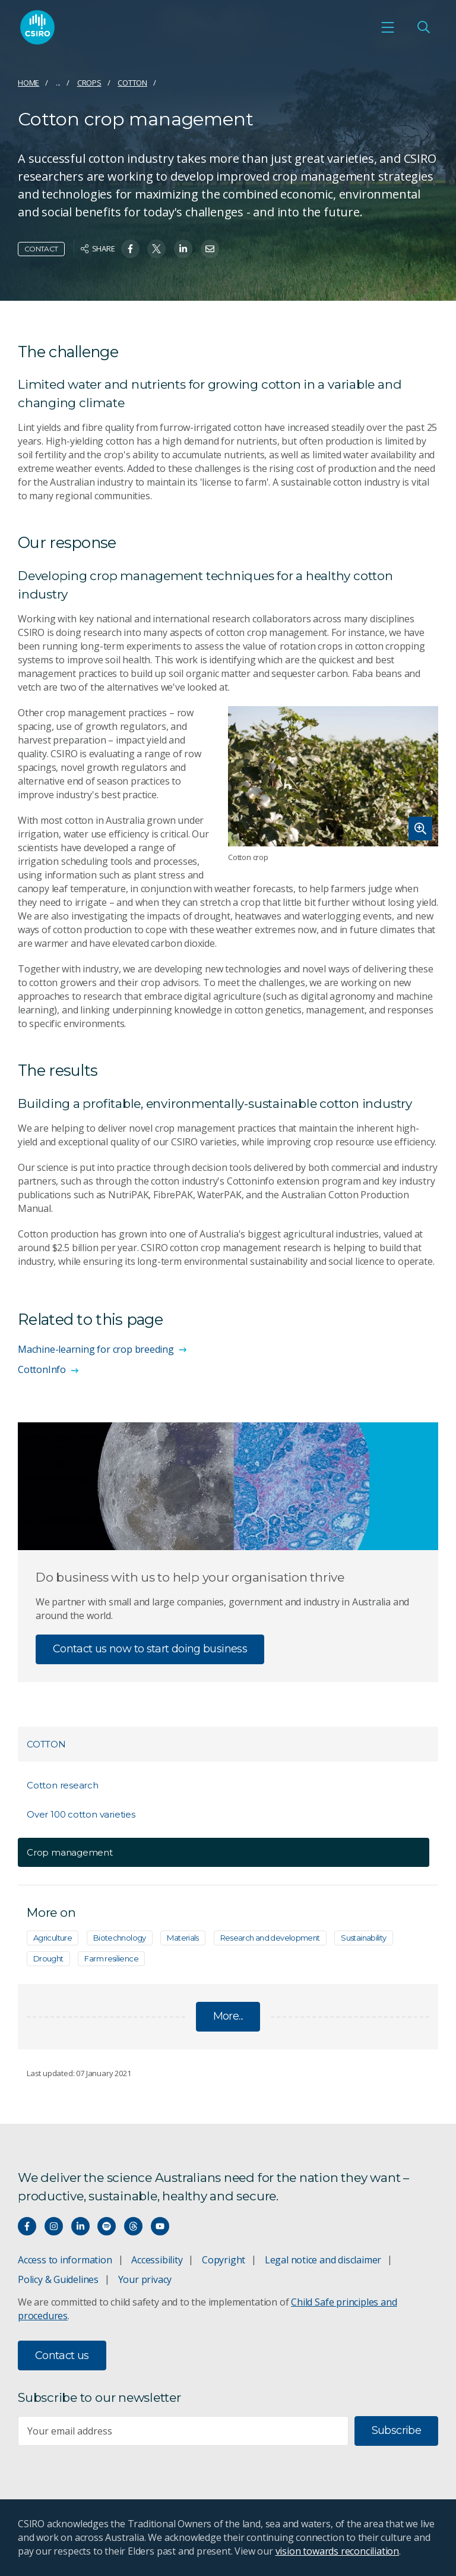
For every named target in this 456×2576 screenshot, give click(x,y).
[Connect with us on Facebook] (27, 2226)
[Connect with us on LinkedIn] (80, 2226)
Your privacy (145, 2279)
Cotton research (63, 1785)
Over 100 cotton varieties (81, 1814)
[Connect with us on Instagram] (54, 2226)
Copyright (223, 2259)
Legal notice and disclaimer (323, 2259)
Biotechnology (119, 1937)
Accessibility (156, 2259)
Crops (89, 82)
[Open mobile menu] (388, 27)
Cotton (132, 82)
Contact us (62, 2355)
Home (28, 82)
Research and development (270, 1937)
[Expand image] (333, 776)
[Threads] (133, 2226)
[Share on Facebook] (130, 249)
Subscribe (396, 2430)
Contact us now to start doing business (150, 1648)
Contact (41, 248)
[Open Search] (423, 27)
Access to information (65, 2259)
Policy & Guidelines (58, 2279)
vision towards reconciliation (338, 2551)
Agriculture (52, 1937)
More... (228, 2016)
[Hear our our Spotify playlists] (106, 2226)
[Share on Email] (210, 249)
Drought (48, 1958)
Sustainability (363, 1937)
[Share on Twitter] (156, 249)
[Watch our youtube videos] (160, 2226)
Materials (182, 1937)
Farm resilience (111, 1958)
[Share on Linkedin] (183, 249)
